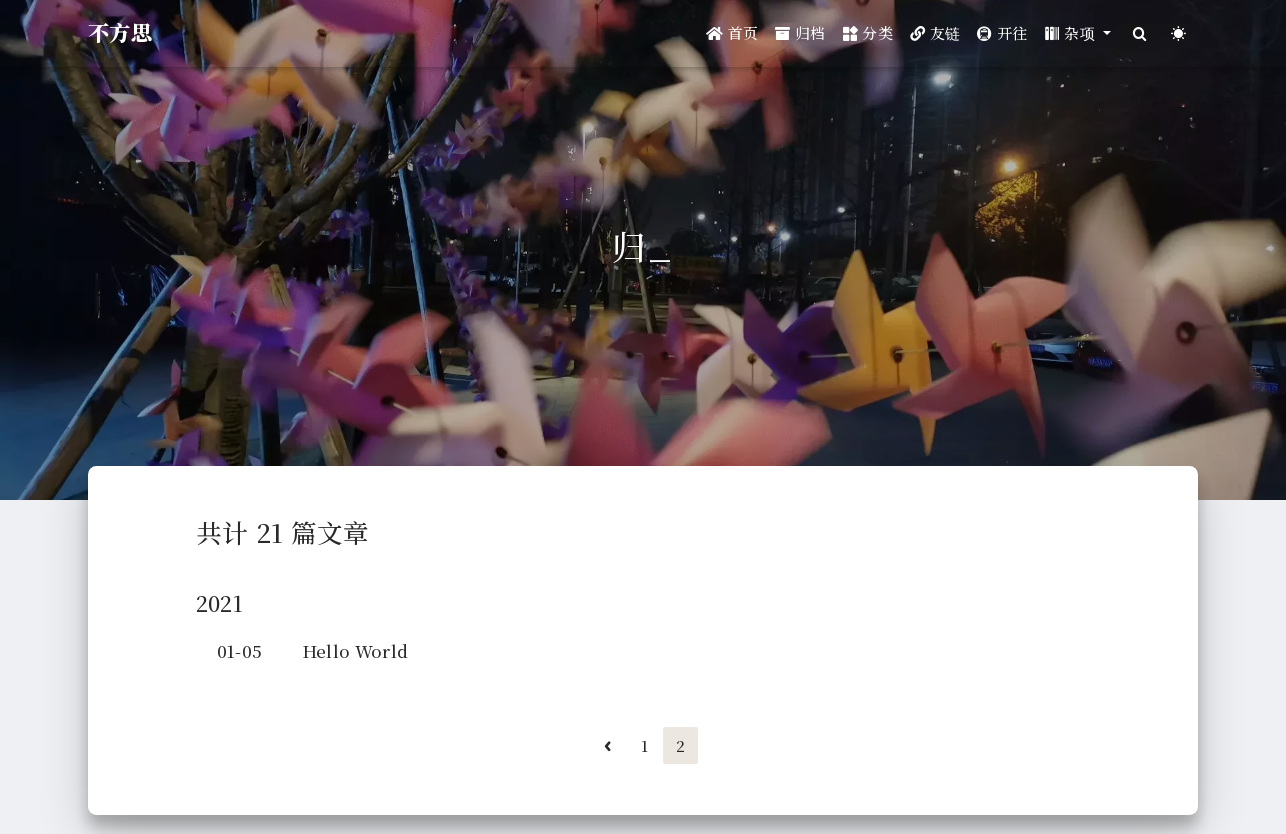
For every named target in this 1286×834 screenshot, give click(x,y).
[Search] (1139, 33)
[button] (1078, 33)
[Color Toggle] (1178, 33)
